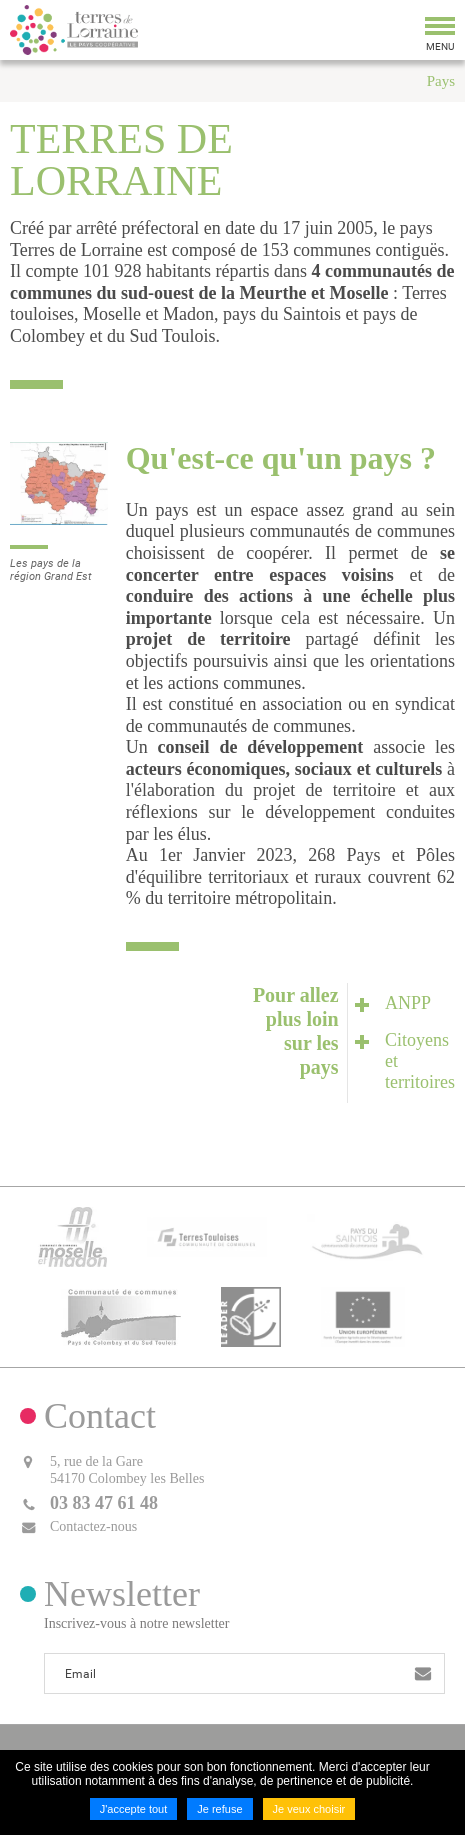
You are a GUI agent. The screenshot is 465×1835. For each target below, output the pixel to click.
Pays (441, 81)
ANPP (408, 1003)
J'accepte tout (134, 1809)
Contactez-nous (93, 1526)
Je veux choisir (309, 1809)
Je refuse (219, 1809)
